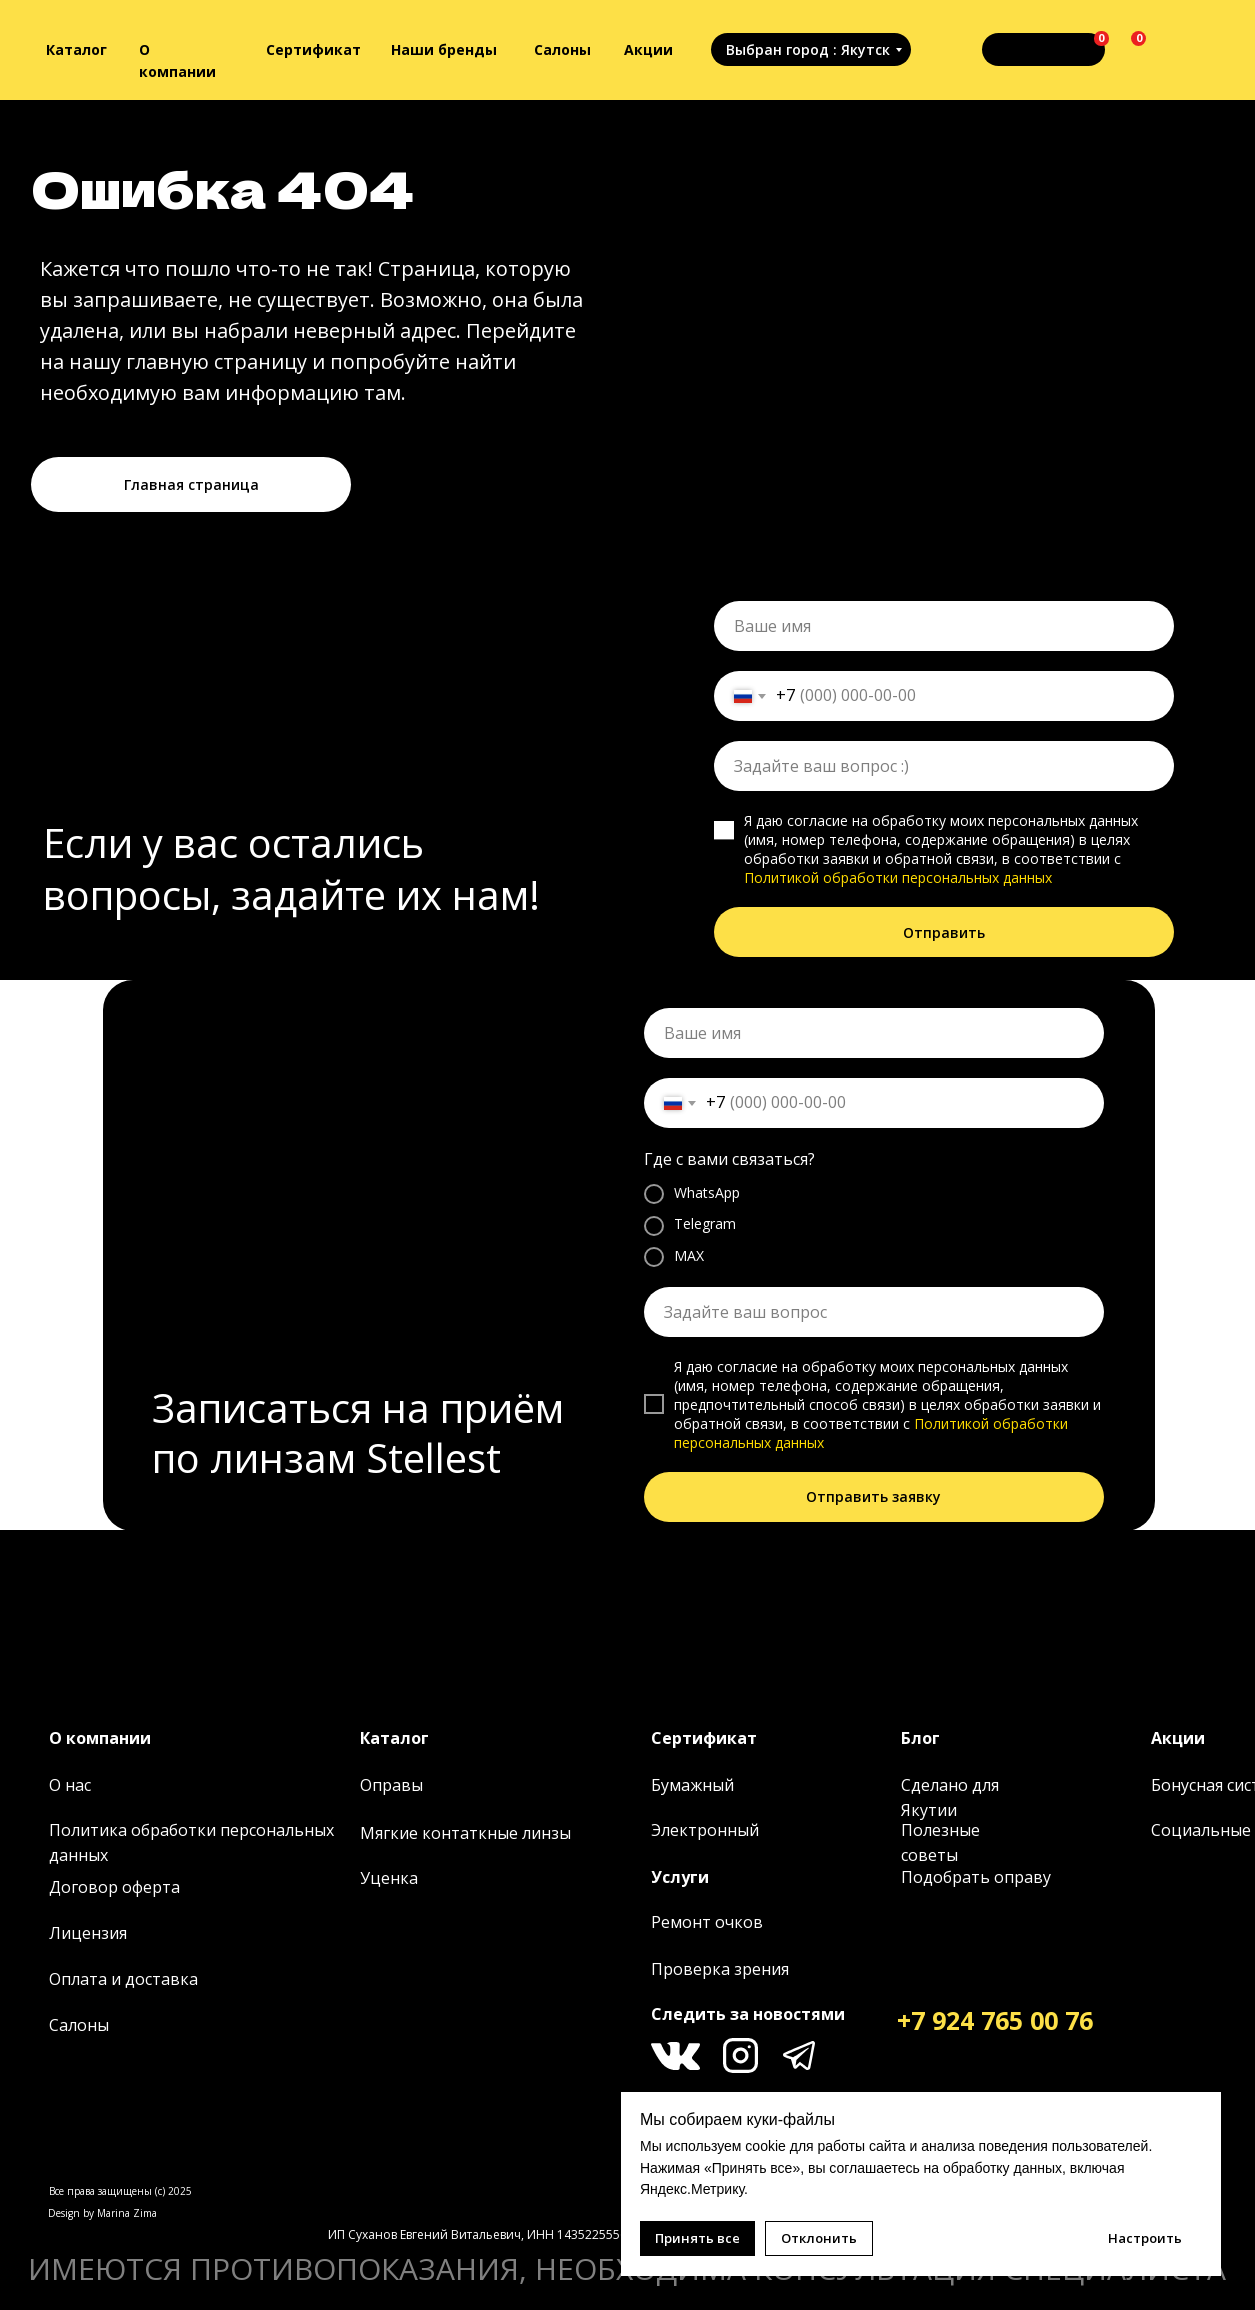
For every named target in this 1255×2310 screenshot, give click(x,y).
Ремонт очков (707, 1922)
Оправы (391, 1785)
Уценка (389, 1878)
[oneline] (944, 766)
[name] (944, 626)
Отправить (944, 932)
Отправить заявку (873, 1496)
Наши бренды (444, 49)
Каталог (76, 49)
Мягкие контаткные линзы (465, 1833)
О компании (100, 1738)
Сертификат (313, 49)
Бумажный (692, 1785)
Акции (648, 49)
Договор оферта (114, 1887)
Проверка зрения (720, 1969)
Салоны (562, 49)
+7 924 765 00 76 (995, 2020)
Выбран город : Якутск (808, 49)
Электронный (705, 1830)
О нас (70, 1785)
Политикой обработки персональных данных (898, 877)
